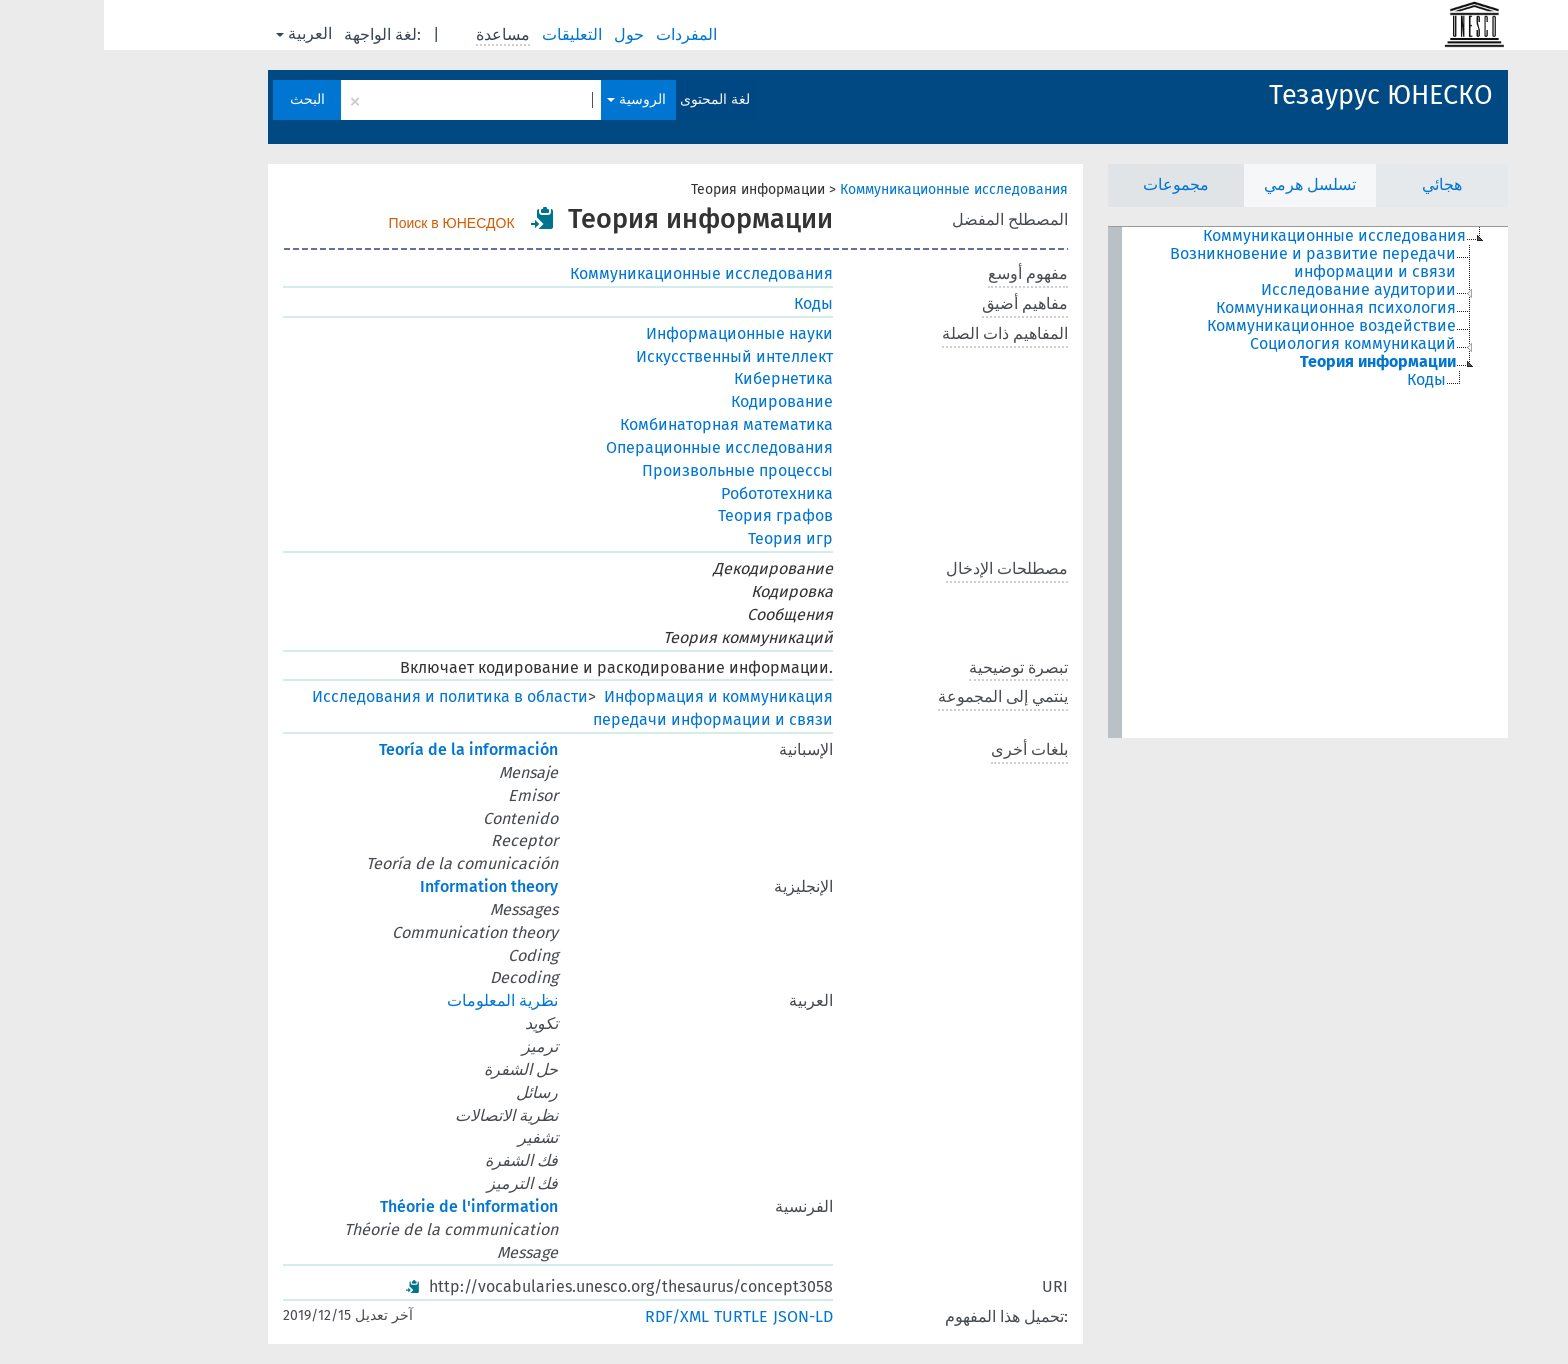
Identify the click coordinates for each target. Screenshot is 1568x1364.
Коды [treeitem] (1322, 380)
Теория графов (671, 515)
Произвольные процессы (633, 470)
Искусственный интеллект (630, 356)
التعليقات (470, 34)
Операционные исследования (615, 447)
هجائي (1338, 184)
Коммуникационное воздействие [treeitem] (1227, 326)
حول (527, 34)
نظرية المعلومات (398, 1000)
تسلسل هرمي (1206, 184)
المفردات (584, 34)
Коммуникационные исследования (850, 189)
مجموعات (1072, 184)
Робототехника (673, 493)
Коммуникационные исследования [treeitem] (1230, 236)
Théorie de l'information (365, 1206)
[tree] (1204, 482)
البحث (203, 99)
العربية (200, 33)
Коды (709, 303)
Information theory (385, 886)
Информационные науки (635, 333)
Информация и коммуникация (614, 696)
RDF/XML (573, 1316)
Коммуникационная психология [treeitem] (1232, 308)
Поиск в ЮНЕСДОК (348, 223)
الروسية (532, 99)
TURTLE (637, 1316)
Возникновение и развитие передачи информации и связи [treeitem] (1209, 263)
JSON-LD (699, 1316)
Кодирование (678, 401)
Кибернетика (679, 378)
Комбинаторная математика (622, 424)
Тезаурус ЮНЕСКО (1277, 95)
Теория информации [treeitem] (1274, 362)
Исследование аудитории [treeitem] (1254, 290)
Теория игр (686, 538)
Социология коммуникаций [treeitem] (1249, 344)
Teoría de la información (364, 749)
